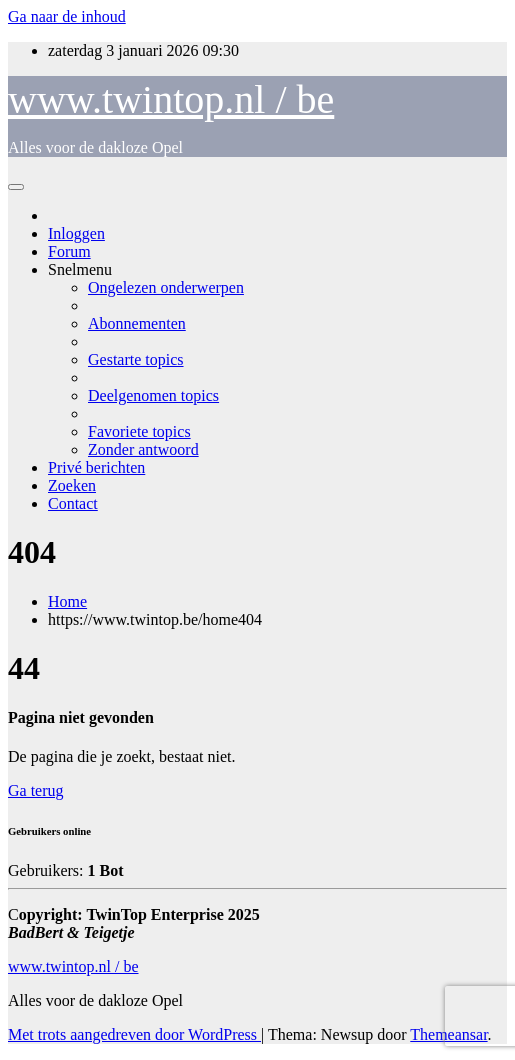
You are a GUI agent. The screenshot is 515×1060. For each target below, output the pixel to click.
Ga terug (36, 790)
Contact (73, 503)
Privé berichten (96, 467)
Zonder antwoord (143, 449)
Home (67, 601)
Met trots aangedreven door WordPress (134, 1034)
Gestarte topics (136, 359)
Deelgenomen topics (153, 395)
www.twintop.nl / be (171, 99)
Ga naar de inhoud (67, 16)
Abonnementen (137, 323)
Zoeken (72, 485)
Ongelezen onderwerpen (166, 287)
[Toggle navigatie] (16, 187)
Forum (69, 251)
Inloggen (76, 233)
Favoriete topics (139, 431)
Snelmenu (80, 269)
